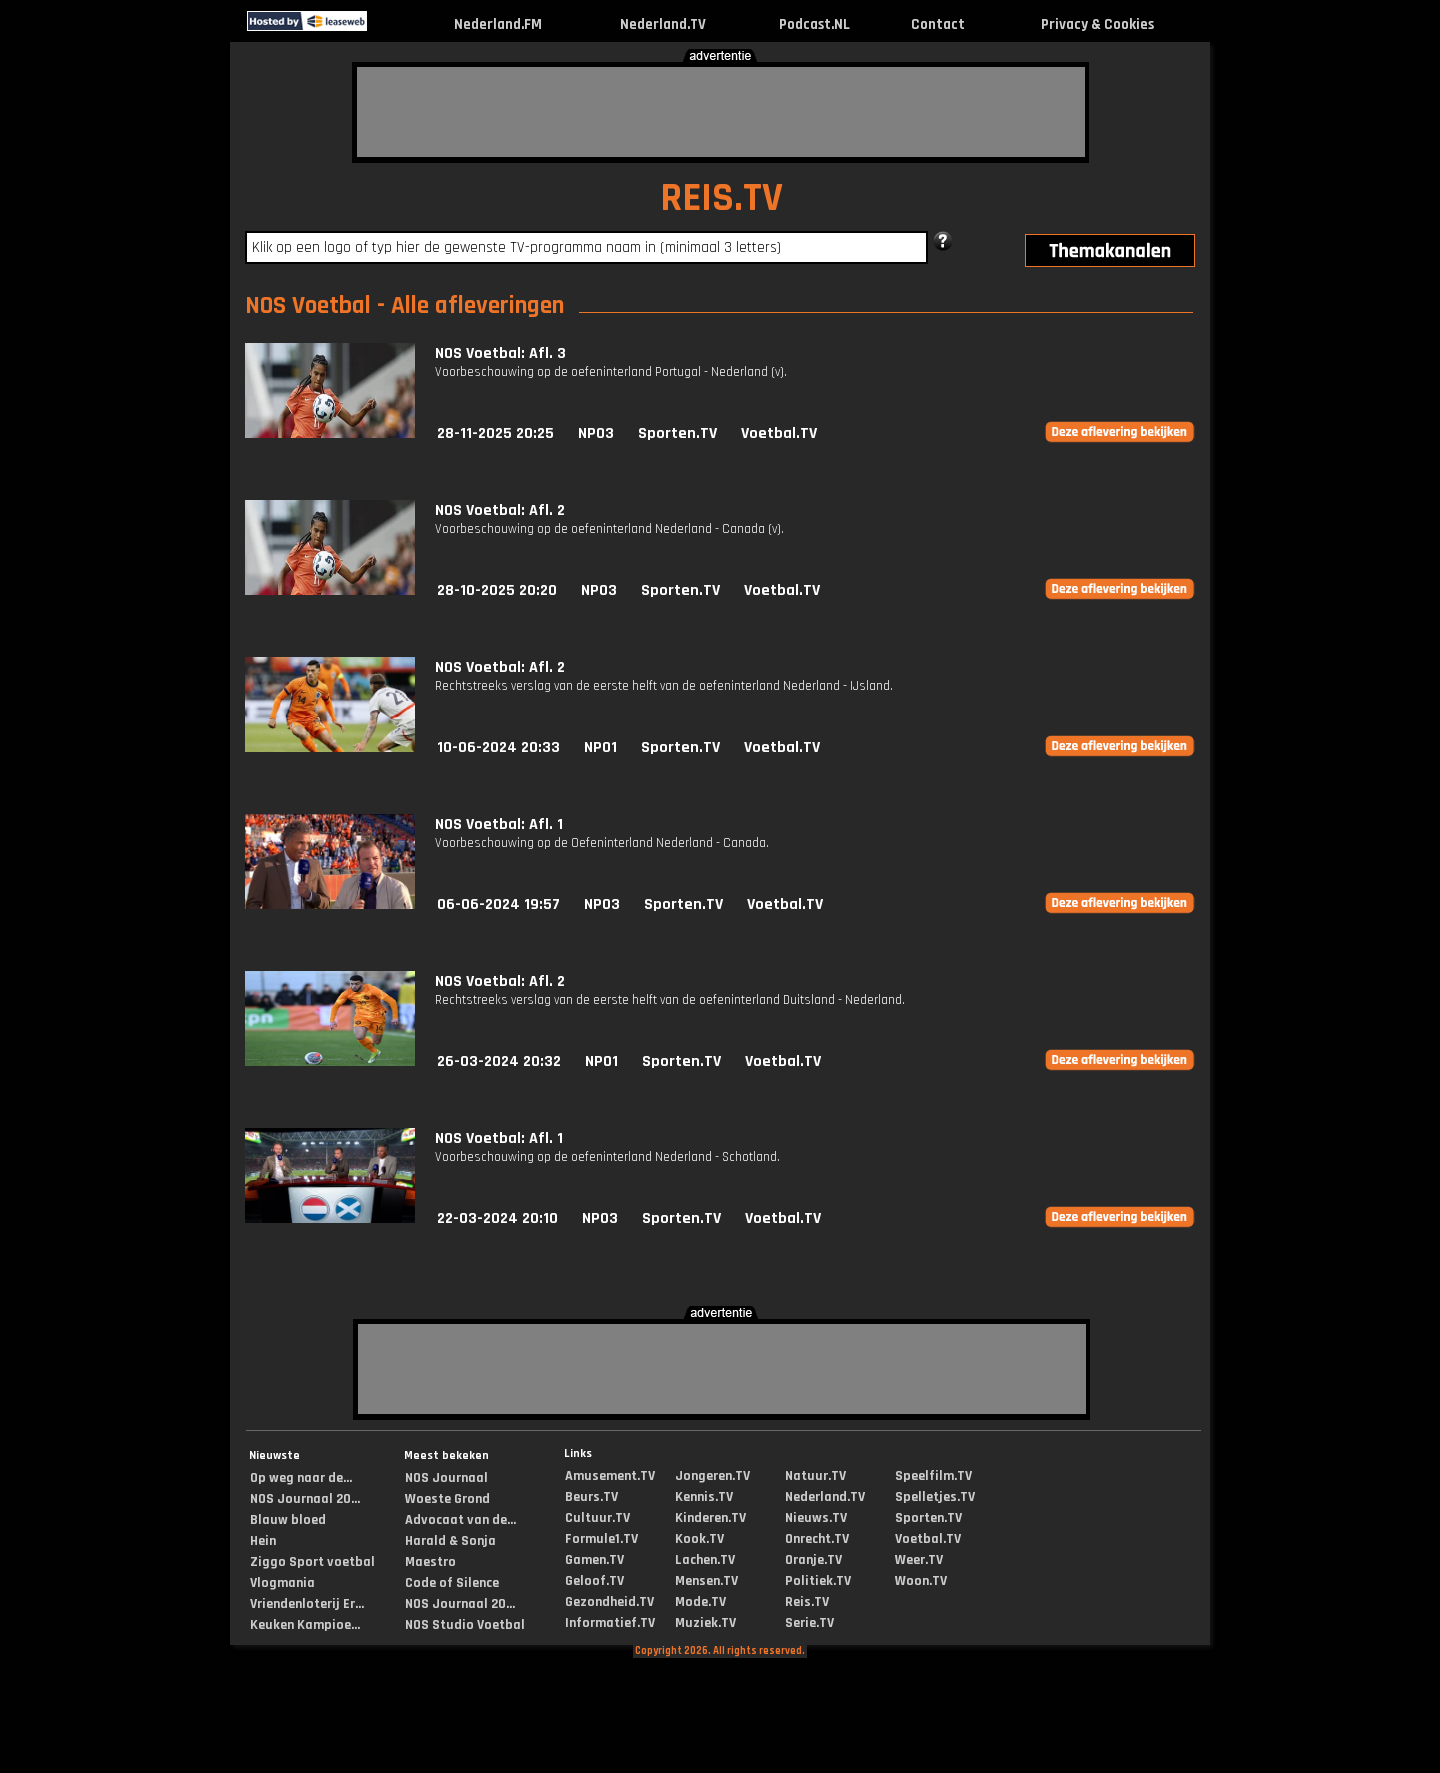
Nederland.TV (663, 24)
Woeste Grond (447, 1499)
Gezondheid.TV (609, 1602)
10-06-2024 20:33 (498, 747)
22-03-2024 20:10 (497, 1218)
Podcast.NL (814, 24)
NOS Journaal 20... (305, 1499)
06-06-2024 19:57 (498, 904)
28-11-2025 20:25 (495, 433)
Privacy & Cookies (1097, 24)
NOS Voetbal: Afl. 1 (499, 824)
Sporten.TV (677, 433)
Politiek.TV (818, 1581)
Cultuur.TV (597, 1518)
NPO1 (600, 747)
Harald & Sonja (450, 1541)
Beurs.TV (591, 1497)
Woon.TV (921, 1581)
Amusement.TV (610, 1476)
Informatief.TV (610, 1623)
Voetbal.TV (779, 433)
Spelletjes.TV (935, 1497)
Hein (263, 1541)
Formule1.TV (601, 1539)
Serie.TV (809, 1623)
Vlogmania (282, 1583)
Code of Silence (452, 1583)
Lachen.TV (705, 1560)
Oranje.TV (813, 1560)
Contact (938, 24)
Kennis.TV (704, 1497)
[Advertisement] (721, 112)
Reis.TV (807, 1602)
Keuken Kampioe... (305, 1625)
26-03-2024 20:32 (499, 1061)
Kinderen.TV (710, 1518)
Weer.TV (919, 1560)
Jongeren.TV (712, 1476)
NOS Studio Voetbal (465, 1625)
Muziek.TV (705, 1623)
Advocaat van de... (460, 1520)
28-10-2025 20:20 (497, 590)
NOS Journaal (446, 1478)
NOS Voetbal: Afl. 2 (500, 510)
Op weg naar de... (301, 1478)
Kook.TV (699, 1539)
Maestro (430, 1562)
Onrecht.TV (817, 1539)
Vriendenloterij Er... (307, 1604)
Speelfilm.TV (933, 1476)
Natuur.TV (815, 1476)
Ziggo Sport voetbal (312, 1562)
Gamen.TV (594, 1560)
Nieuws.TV (816, 1518)
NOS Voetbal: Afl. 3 (500, 353)
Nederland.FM (498, 24)
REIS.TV (721, 198)
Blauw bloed (288, 1520)
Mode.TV (700, 1602)
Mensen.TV (706, 1581)
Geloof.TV (594, 1581)
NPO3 (596, 433)
